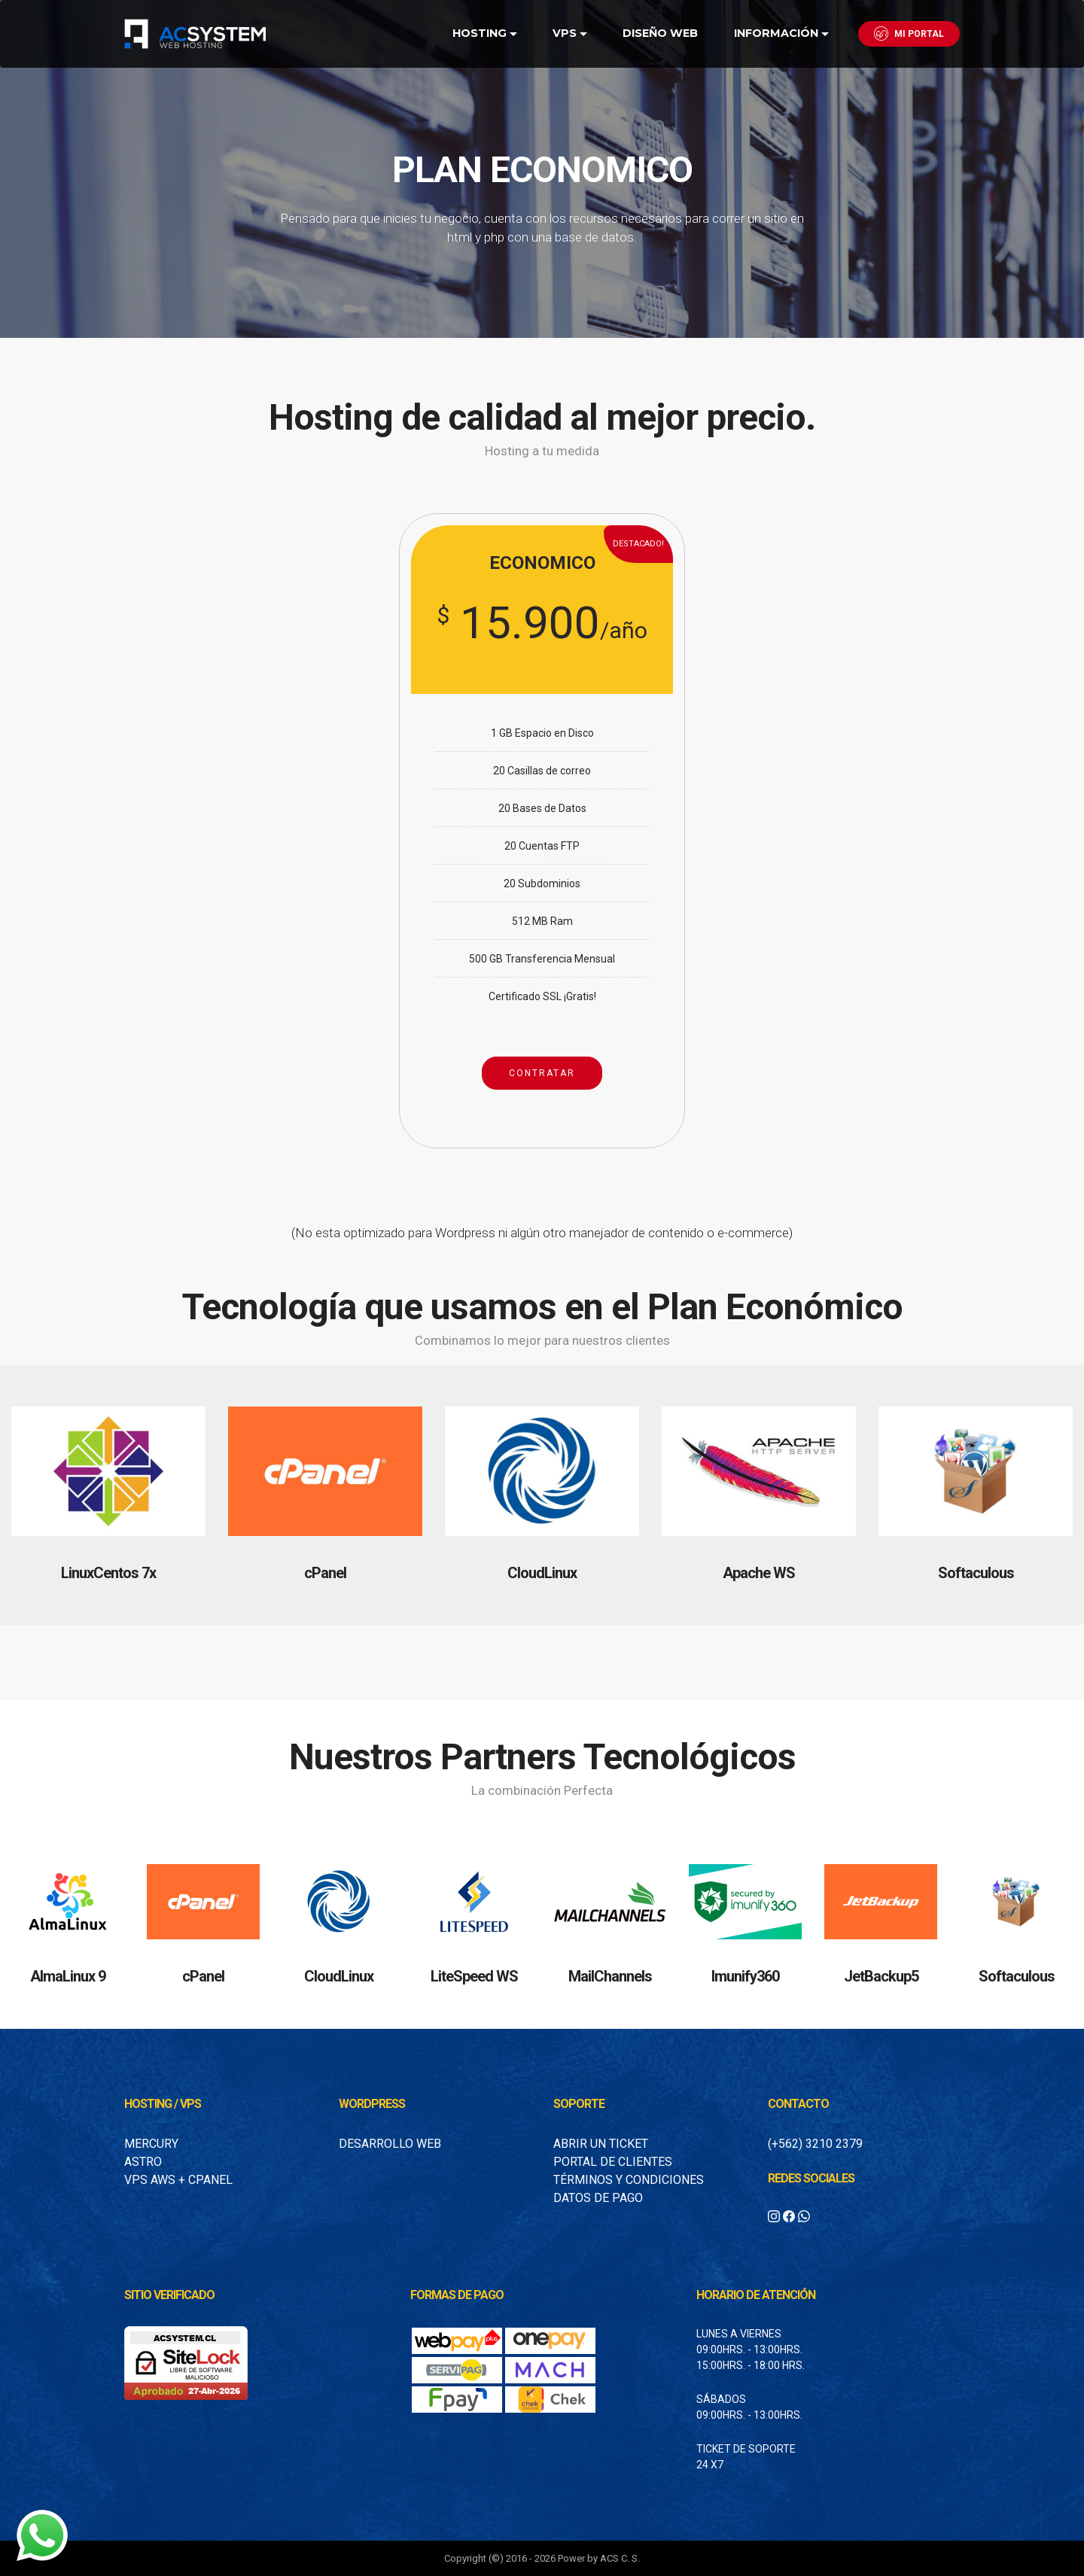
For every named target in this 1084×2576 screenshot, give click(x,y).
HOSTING (479, 33)
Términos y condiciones (628, 2180)
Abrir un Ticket (600, 2144)
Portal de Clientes (612, 2162)
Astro (143, 2162)
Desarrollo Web (390, 2144)
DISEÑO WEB (660, 33)
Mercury (151, 2144)
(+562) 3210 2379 (815, 2144)
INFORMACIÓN (776, 33)
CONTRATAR (542, 1073)
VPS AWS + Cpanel (178, 2180)
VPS (565, 33)
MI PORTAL (909, 33)
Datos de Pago (598, 2198)
